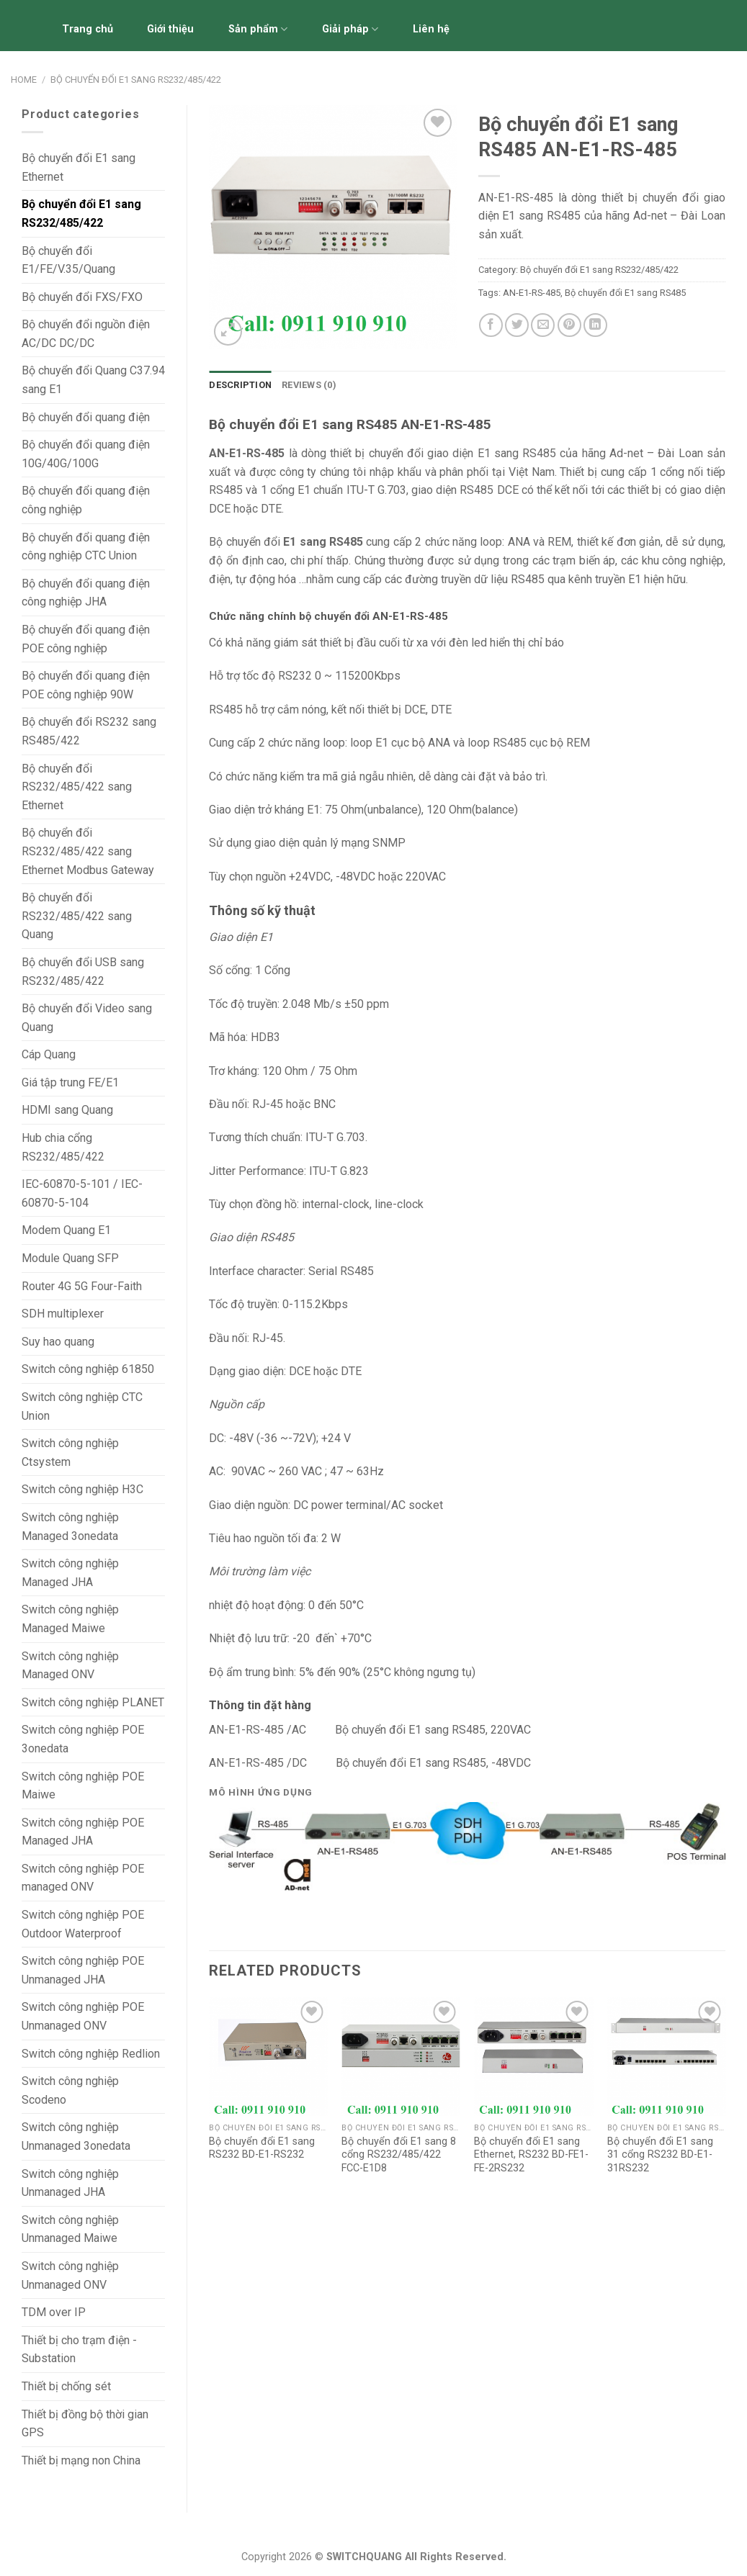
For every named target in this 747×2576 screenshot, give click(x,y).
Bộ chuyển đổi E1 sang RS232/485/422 (135, 79)
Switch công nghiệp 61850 (88, 1369)
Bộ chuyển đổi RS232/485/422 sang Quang (77, 916)
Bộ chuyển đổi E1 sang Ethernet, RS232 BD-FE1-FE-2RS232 (531, 2154)
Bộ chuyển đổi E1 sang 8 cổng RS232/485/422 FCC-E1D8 (398, 2154)
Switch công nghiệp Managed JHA (70, 1573)
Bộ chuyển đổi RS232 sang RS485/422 (89, 731)
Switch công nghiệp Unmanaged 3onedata (76, 2136)
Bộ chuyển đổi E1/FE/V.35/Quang (68, 260)
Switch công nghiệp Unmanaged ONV (70, 2275)
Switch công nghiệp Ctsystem (70, 1452)
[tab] (240, 385)
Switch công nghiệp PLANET (93, 1702)
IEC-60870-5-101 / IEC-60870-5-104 (82, 1193)
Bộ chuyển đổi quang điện (86, 417)
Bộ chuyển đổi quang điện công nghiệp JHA (86, 593)
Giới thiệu (170, 29)
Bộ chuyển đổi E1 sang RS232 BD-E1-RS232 (262, 2148)
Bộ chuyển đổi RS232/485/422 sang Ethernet (77, 787)
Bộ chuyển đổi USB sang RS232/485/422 (83, 971)
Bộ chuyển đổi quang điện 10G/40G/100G (86, 454)
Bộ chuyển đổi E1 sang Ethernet (78, 167)
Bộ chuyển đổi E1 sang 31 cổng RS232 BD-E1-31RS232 (660, 2154)
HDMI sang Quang (67, 1110)
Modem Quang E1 (66, 1230)
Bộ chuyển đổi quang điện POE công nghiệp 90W (86, 685)
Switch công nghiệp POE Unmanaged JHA (83, 1970)
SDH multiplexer (63, 1313)
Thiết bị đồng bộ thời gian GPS (85, 2424)
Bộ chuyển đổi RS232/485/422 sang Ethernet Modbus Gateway (88, 851)
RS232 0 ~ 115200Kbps (339, 676)
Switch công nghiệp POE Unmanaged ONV (83, 2016)
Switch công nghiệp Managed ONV (70, 1665)
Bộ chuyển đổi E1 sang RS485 (625, 292)
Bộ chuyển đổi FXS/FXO (82, 297)
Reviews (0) (309, 384)
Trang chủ (87, 29)
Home (24, 79)
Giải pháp (350, 29)
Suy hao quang (58, 1341)
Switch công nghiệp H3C (82, 1489)
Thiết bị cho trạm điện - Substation (79, 2349)
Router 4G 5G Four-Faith (82, 1286)
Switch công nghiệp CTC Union (82, 1406)
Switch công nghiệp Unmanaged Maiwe (70, 2229)
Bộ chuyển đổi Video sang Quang (87, 1017)
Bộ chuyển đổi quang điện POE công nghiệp (86, 639)
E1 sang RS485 (517, 453)
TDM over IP (54, 2312)
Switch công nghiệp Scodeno (70, 2090)
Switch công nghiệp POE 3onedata (83, 1739)
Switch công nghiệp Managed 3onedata (70, 1526)
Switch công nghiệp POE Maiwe (83, 1786)
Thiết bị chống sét (66, 2386)
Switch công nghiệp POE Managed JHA (83, 1832)
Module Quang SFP (70, 1258)
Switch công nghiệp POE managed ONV (83, 1878)
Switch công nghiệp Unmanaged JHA (70, 2183)
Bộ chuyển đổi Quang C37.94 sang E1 (93, 380)
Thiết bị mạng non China (81, 2460)
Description (240, 384)
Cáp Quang (49, 1054)
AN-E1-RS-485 (531, 292)
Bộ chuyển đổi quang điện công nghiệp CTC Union (86, 547)
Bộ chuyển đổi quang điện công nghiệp (86, 500)
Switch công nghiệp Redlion (91, 2054)
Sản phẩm (257, 29)
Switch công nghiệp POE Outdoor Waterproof (83, 1924)
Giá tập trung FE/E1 (70, 1082)
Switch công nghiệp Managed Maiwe (70, 1619)
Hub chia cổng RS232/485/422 (63, 1147)
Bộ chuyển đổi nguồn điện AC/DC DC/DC (86, 334)
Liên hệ (431, 29)
